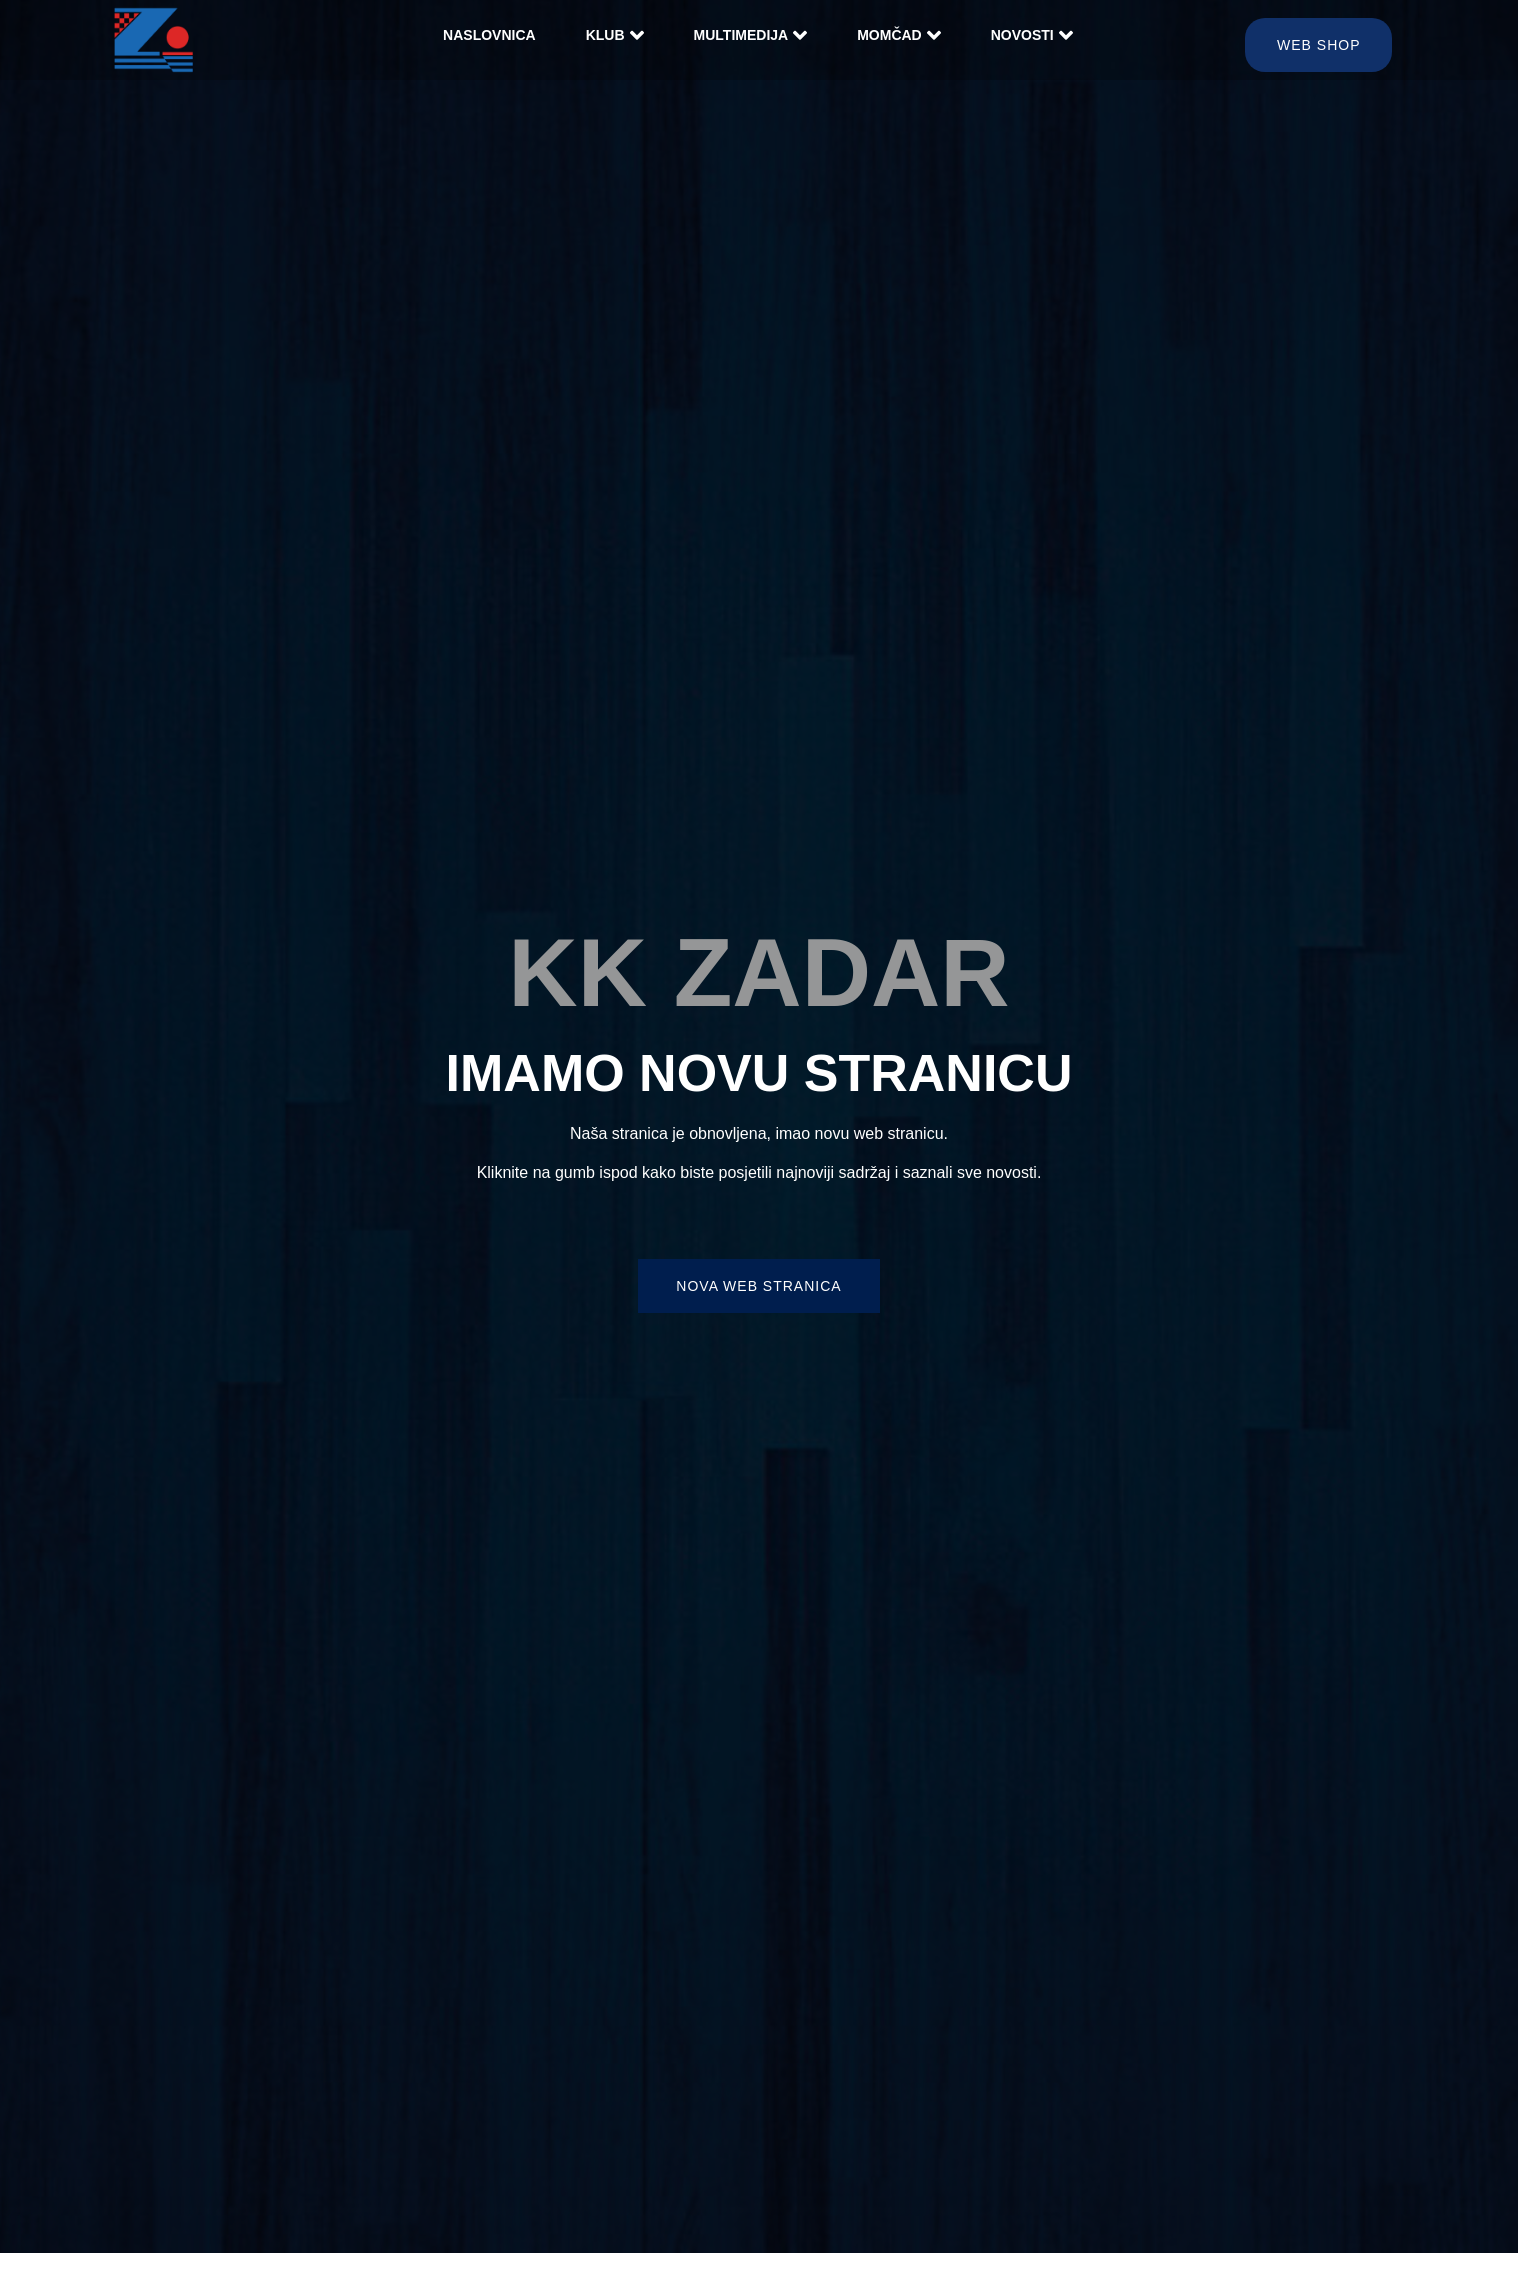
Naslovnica (489, 35)
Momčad (899, 35)
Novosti (1032, 35)
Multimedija (751, 35)
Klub (615, 35)
